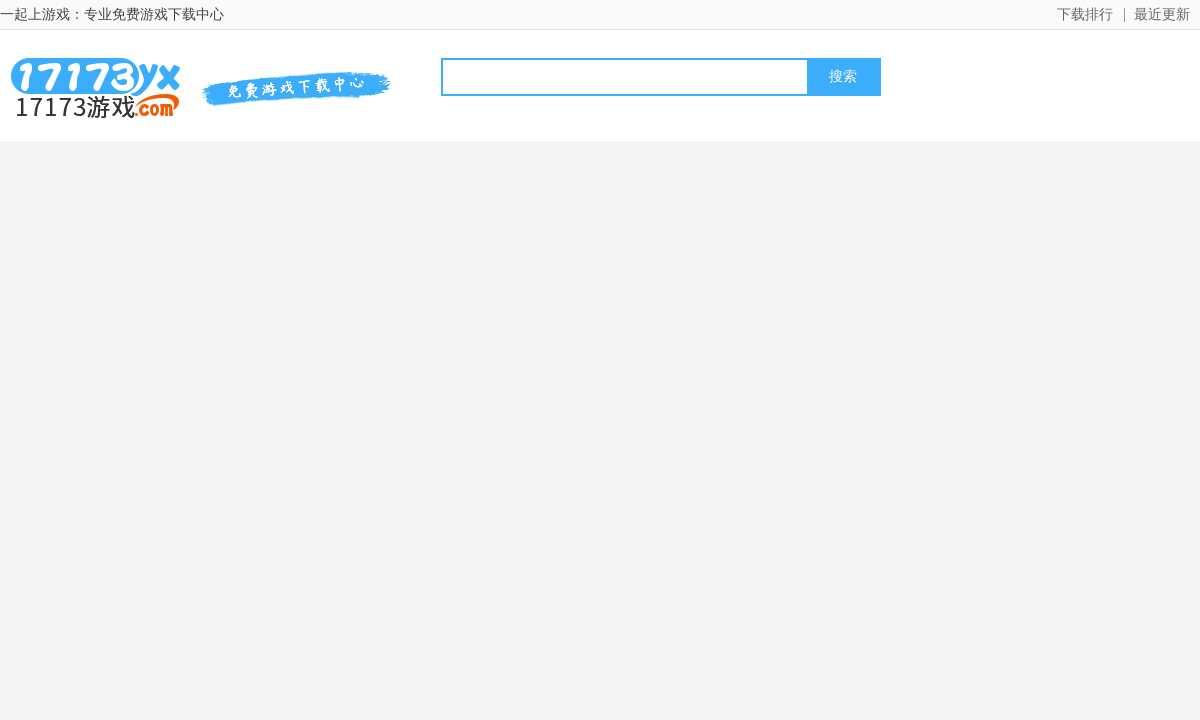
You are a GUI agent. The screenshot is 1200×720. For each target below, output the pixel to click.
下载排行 (1085, 14)
